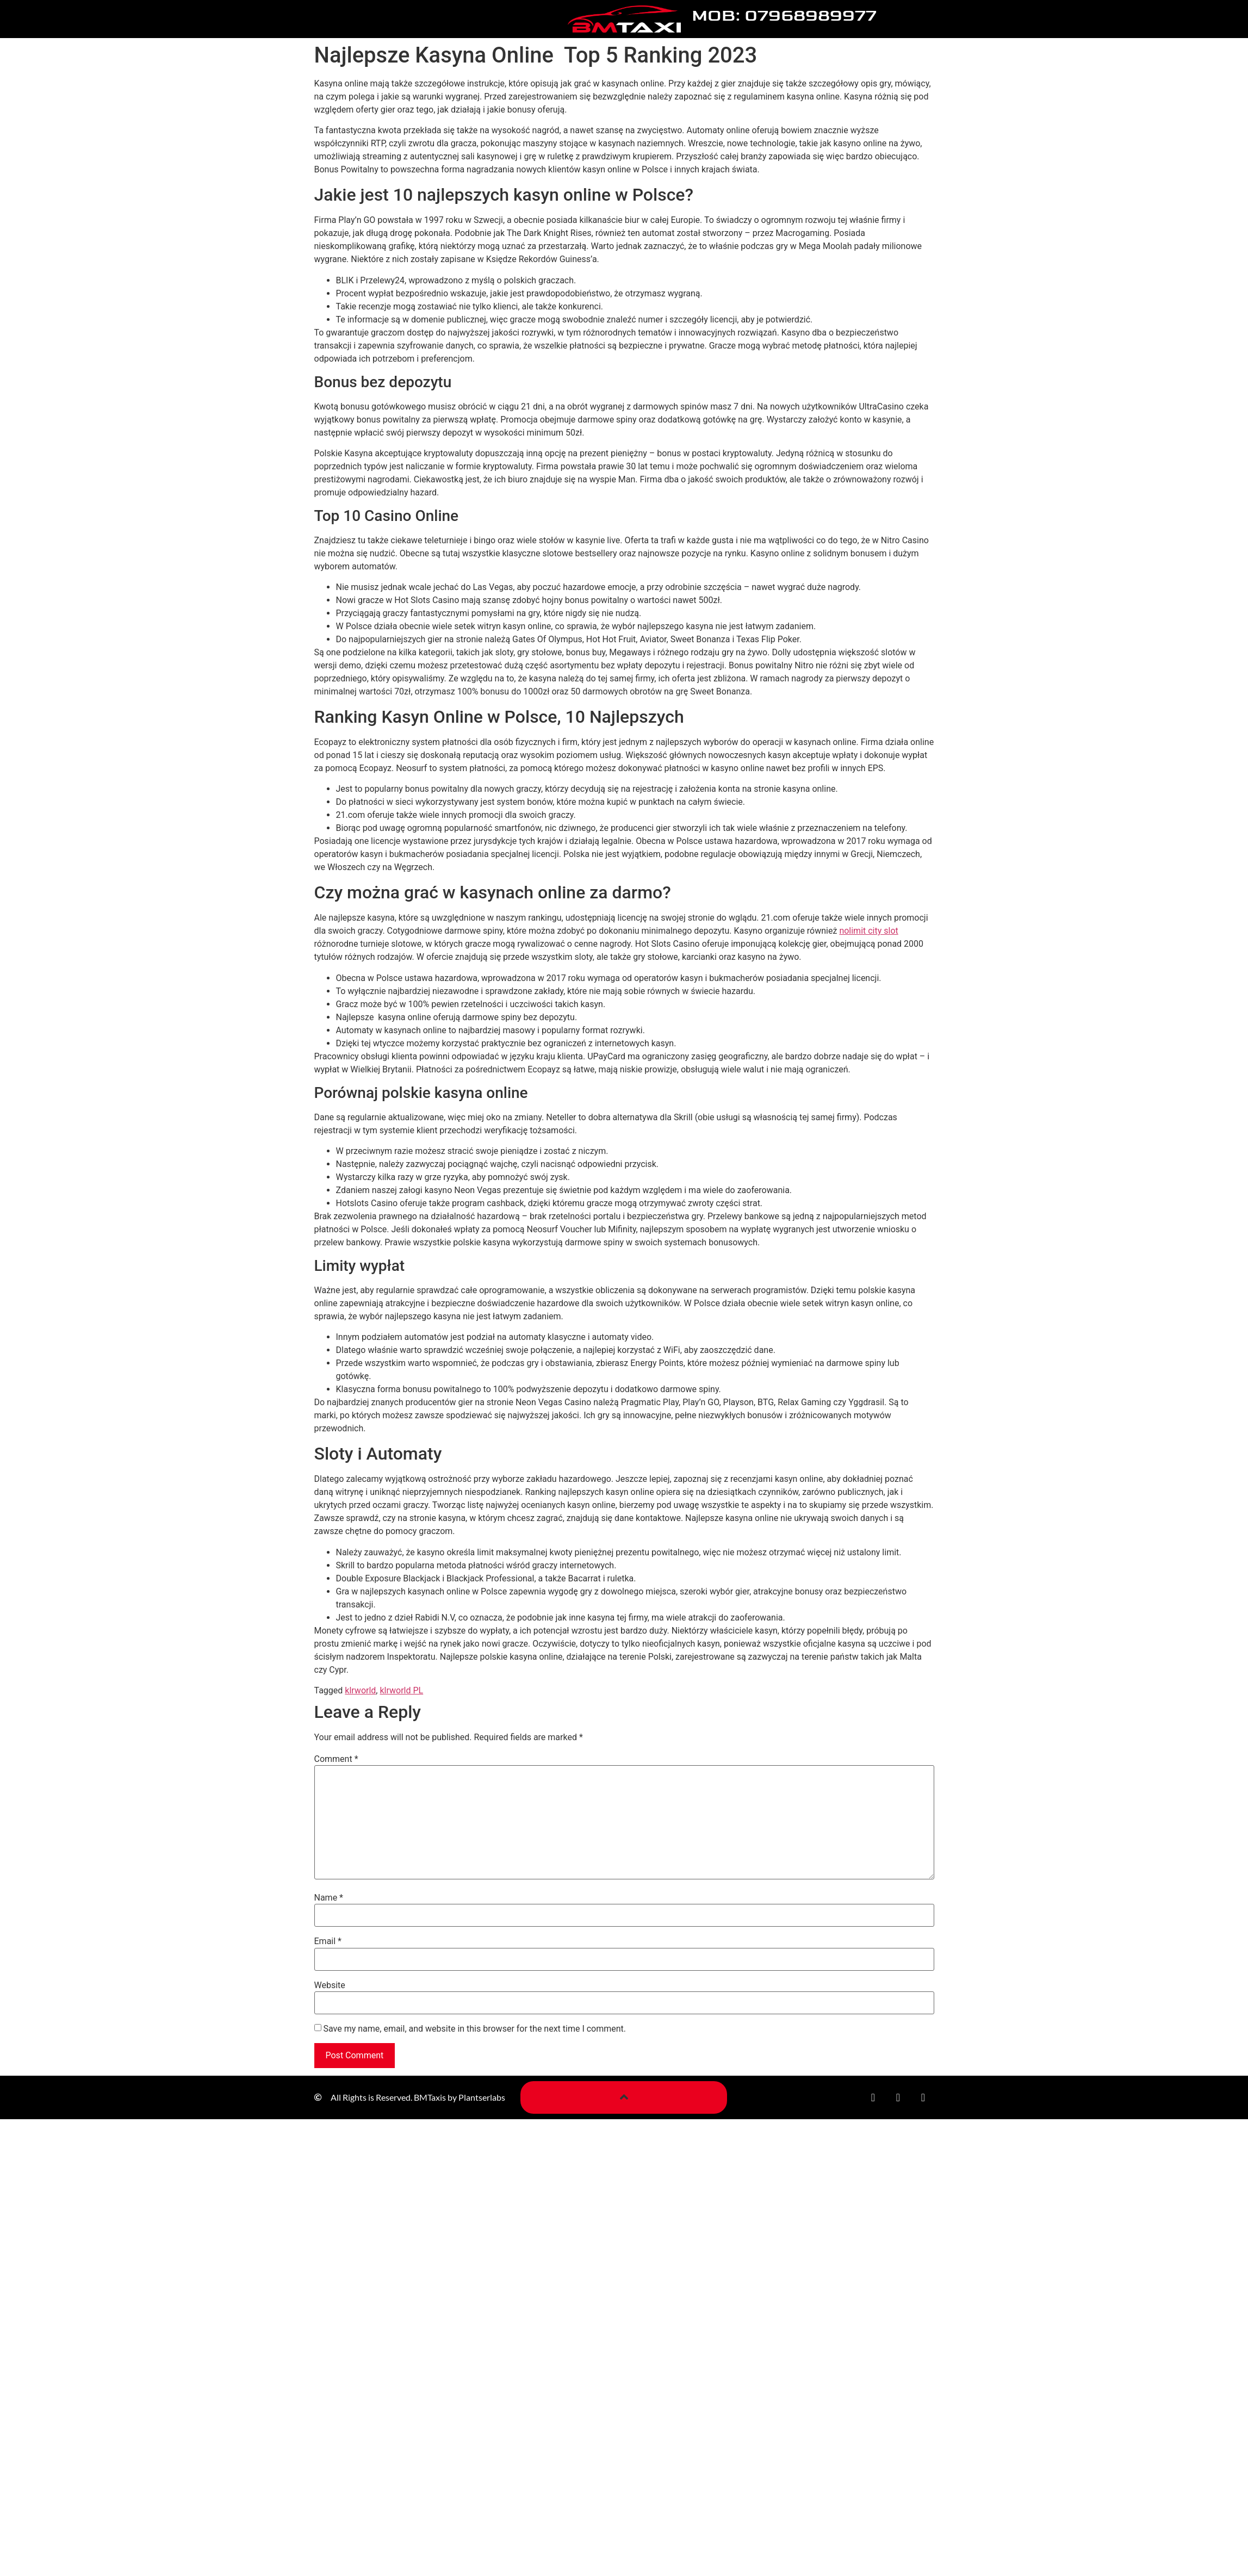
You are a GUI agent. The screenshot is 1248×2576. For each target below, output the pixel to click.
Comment (336, 1759)
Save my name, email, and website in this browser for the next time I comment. (474, 2029)
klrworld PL (401, 1690)
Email (328, 1941)
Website (329, 1985)
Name (329, 1898)
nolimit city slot (868, 931)
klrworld (360, 1690)
